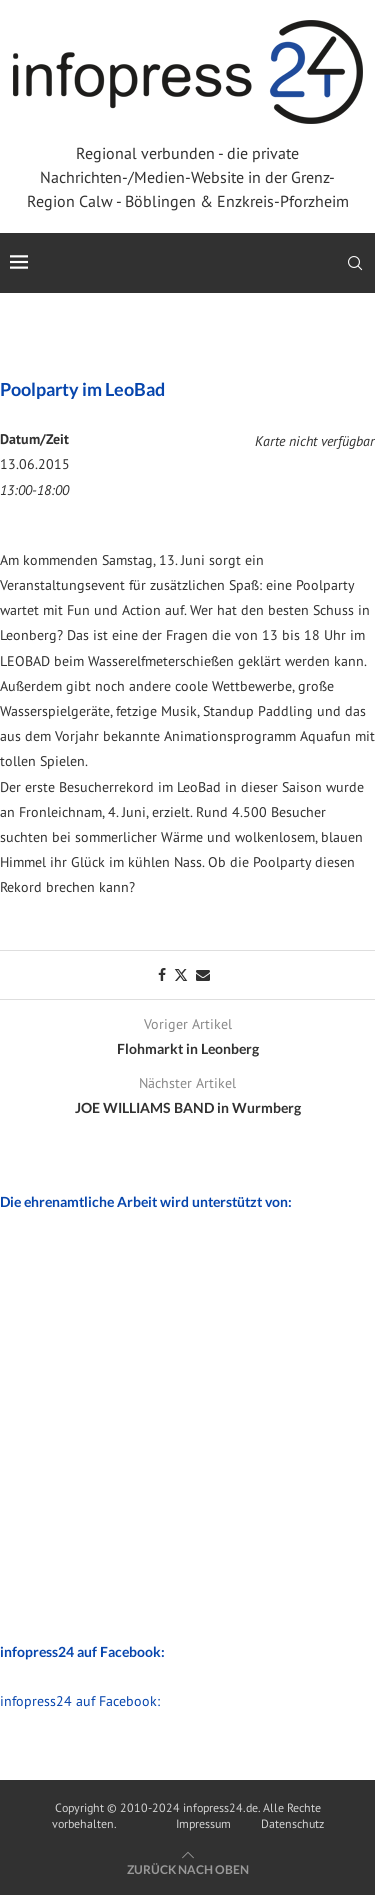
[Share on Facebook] (162, 975)
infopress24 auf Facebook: (80, 1701)
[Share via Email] (203, 975)
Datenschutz (292, 1823)
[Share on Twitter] (181, 975)
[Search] (355, 263)
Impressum (203, 1823)
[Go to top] (188, 1869)
